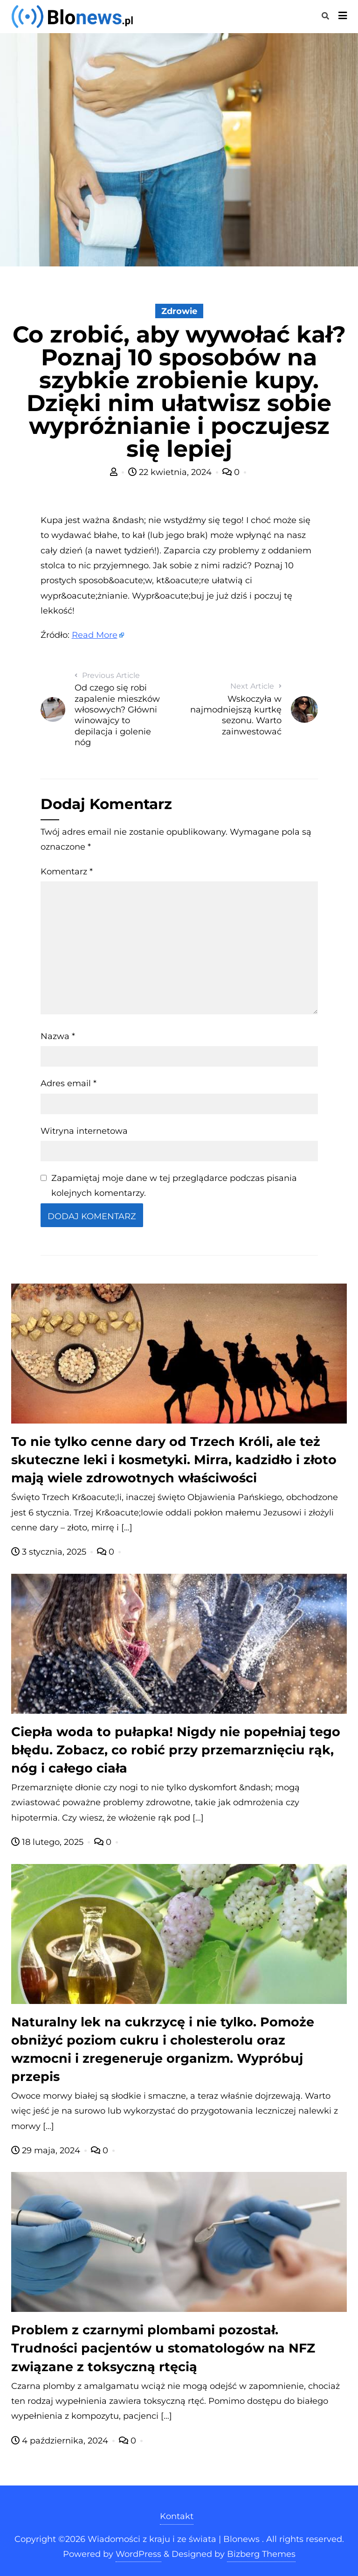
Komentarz (67, 871)
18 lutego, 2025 (48, 1842)
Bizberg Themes (261, 2554)
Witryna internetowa (84, 1131)
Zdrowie (179, 311)
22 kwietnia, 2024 (171, 472)
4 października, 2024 (60, 2441)
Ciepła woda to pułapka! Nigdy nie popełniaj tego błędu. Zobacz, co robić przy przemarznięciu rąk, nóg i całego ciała (175, 1750)
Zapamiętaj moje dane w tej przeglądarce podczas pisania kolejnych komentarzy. (174, 1185)
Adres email (68, 1083)
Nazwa (58, 1036)
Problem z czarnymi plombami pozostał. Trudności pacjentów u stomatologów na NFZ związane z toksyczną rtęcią (163, 2348)
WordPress (138, 2554)
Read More (94, 635)
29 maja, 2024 (47, 2150)
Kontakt (176, 2516)
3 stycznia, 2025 (50, 1552)
